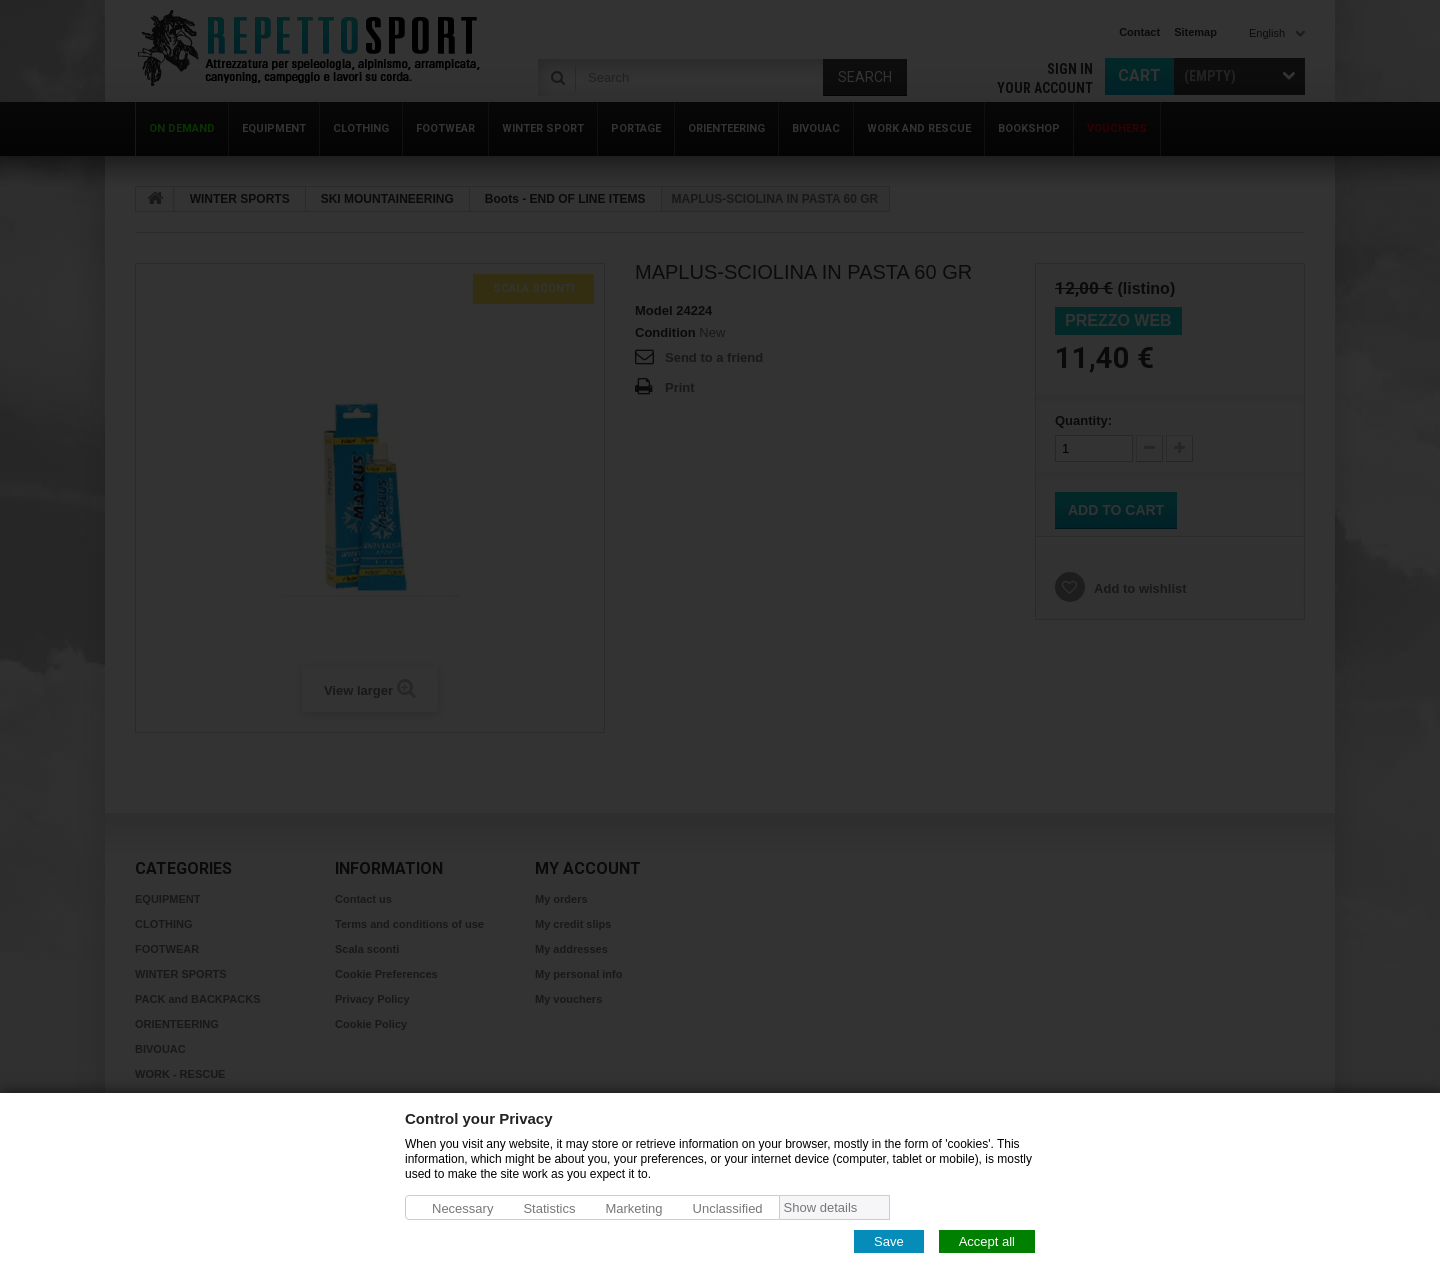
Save (889, 1240)
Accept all (987, 1240)
